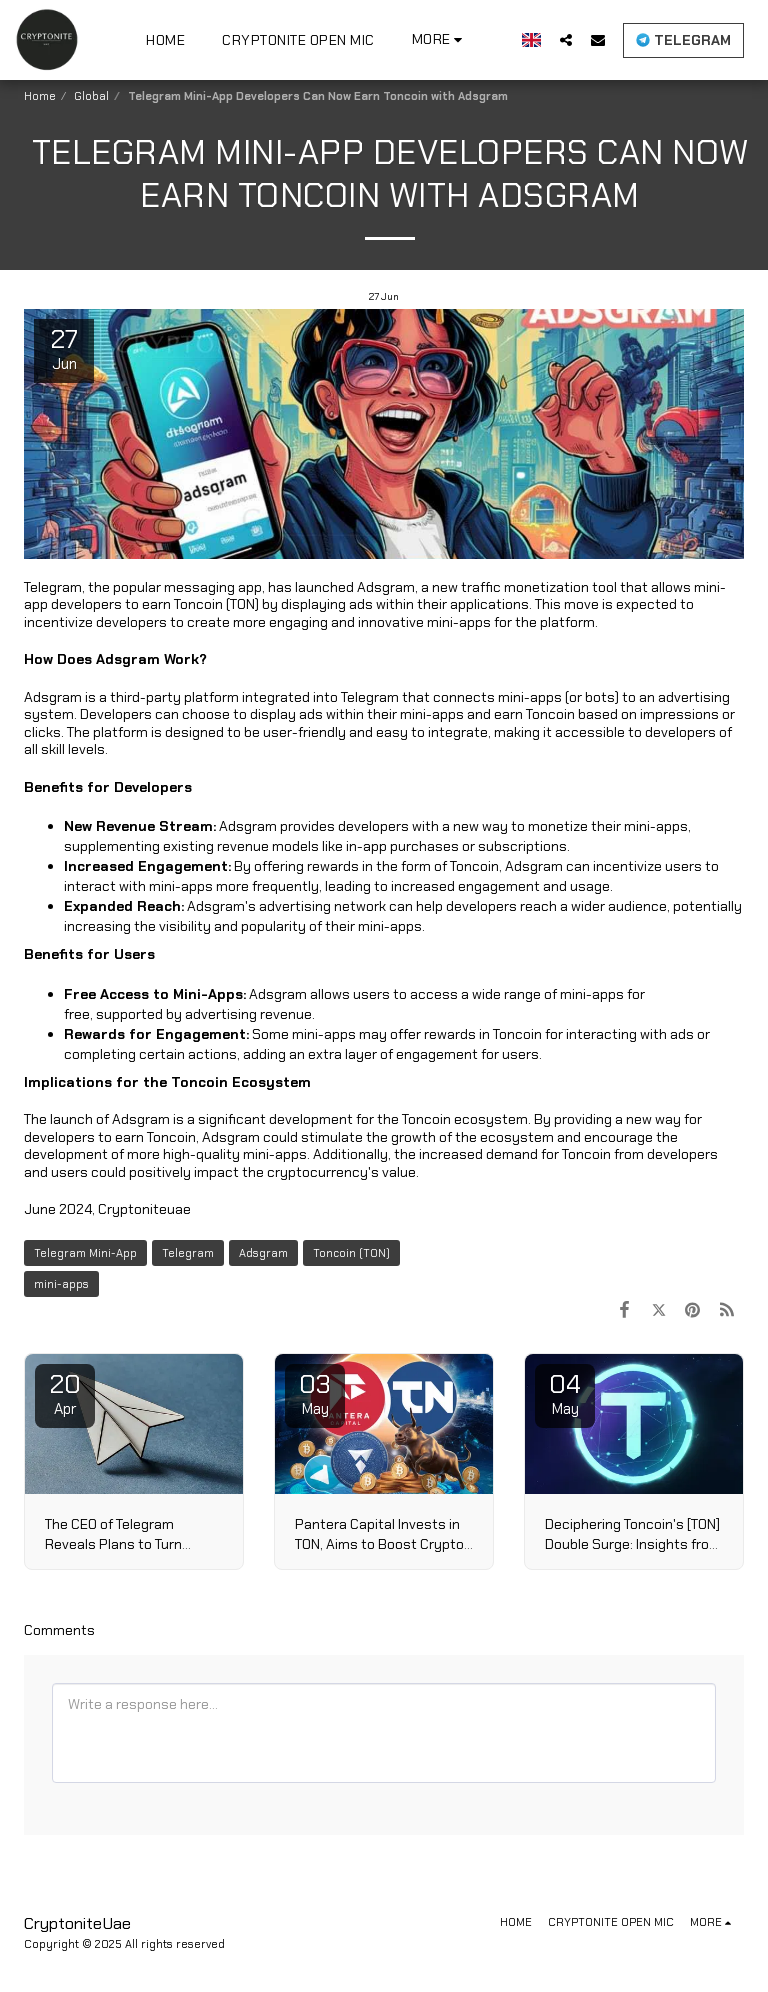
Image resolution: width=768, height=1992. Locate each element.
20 (65, 1393)
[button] (566, 39)
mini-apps (61, 1284)
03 (315, 1393)
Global (91, 96)
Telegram (188, 1253)
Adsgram (263, 1253)
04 (565, 1393)
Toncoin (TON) (351, 1253)
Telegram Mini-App (85, 1253)
